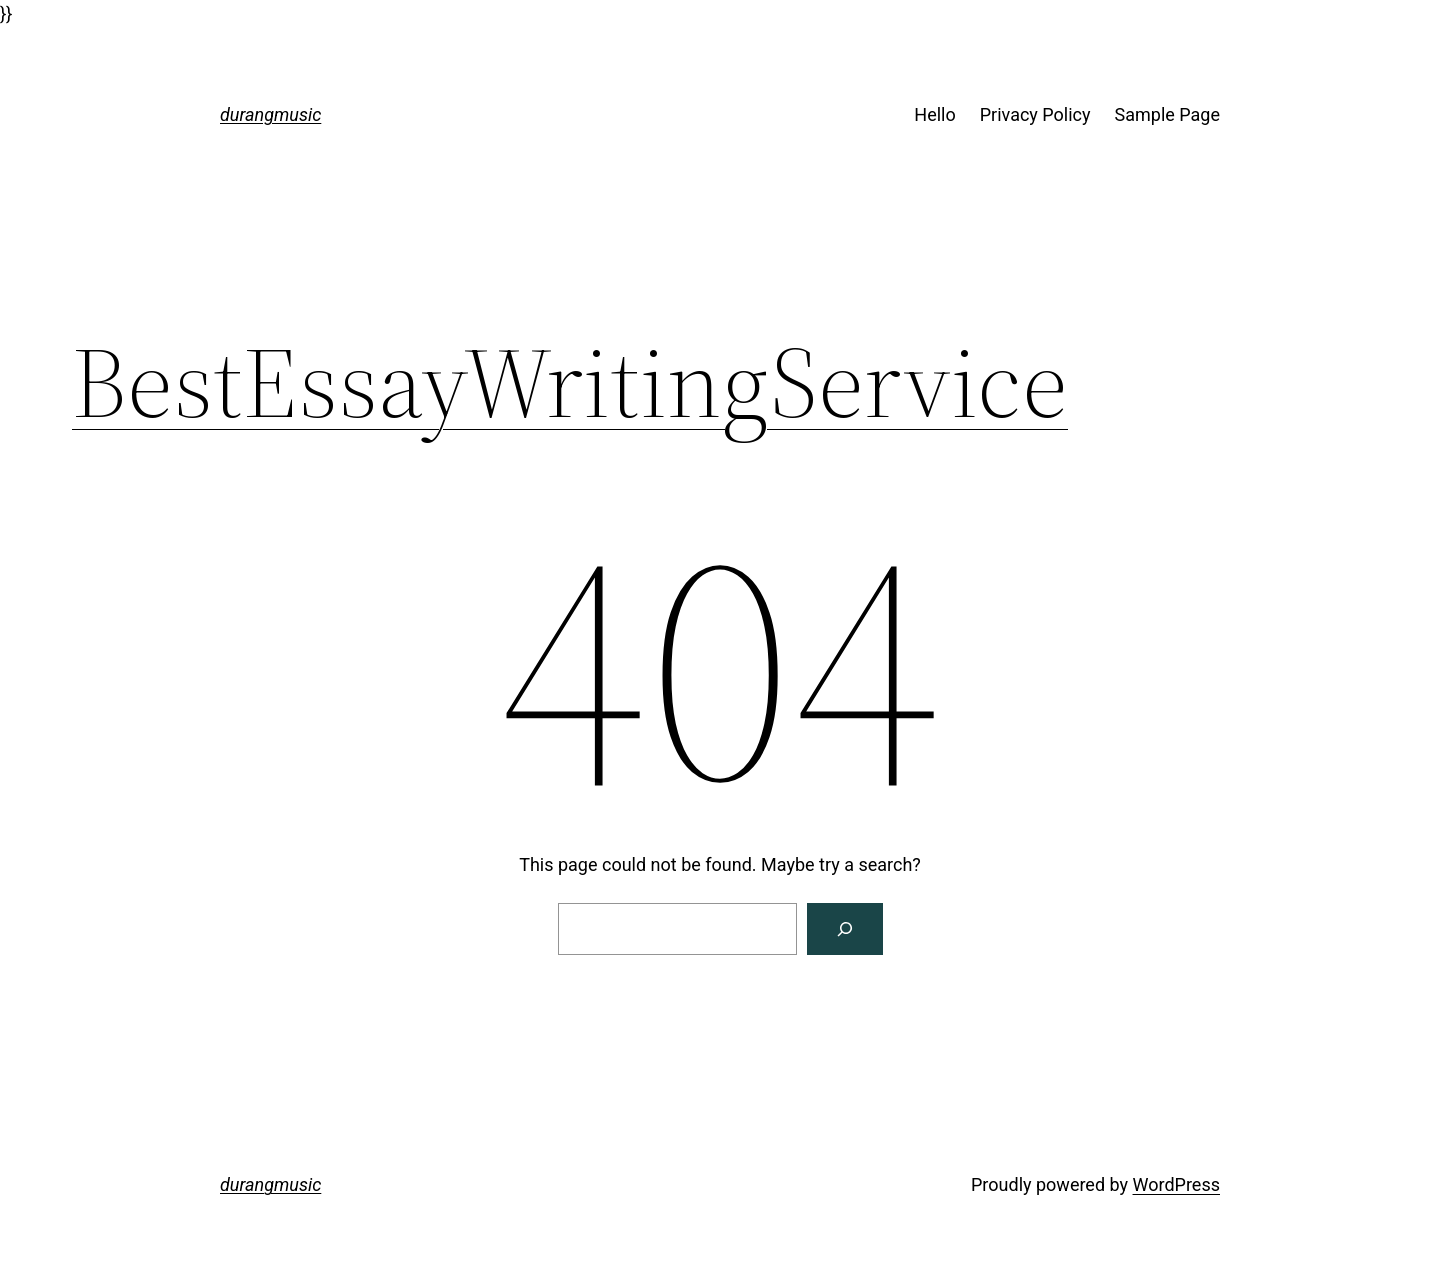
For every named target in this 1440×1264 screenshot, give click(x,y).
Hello (934, 114)
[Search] (845, 929)
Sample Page (1167, 114)
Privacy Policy (1035, 114)
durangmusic (270, 114)
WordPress (1176, 1184)
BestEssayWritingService (570, 382)
